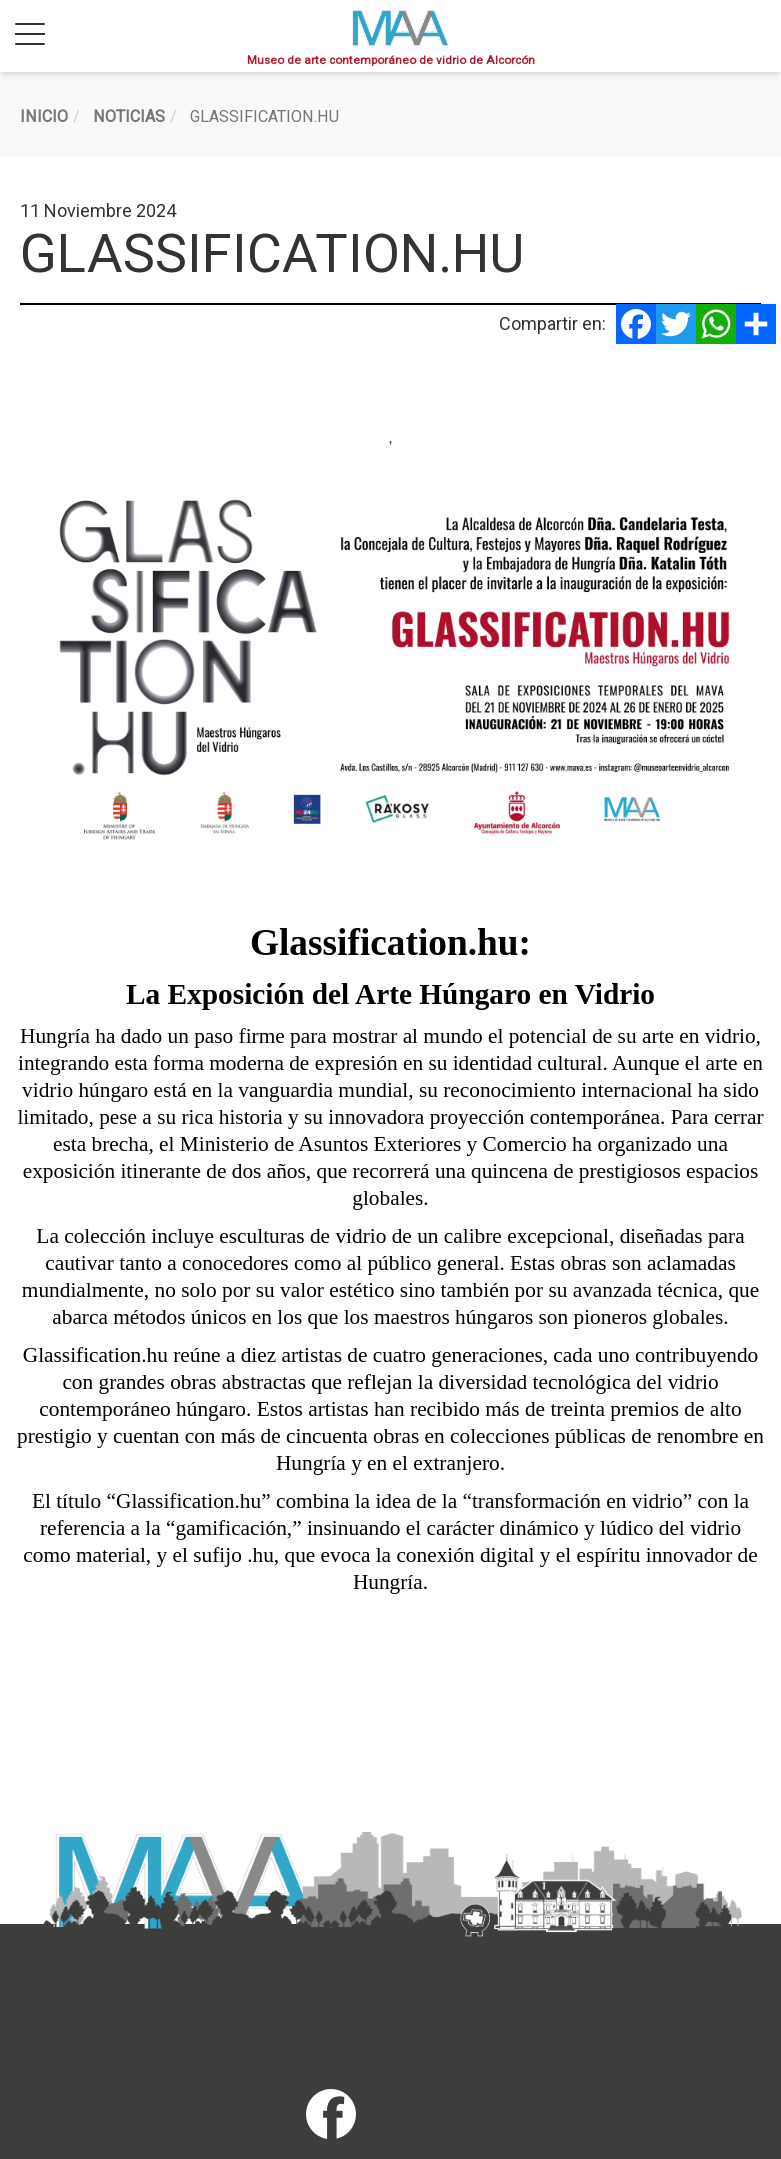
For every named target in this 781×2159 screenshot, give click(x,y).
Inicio (44, 116)
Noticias (129, 116)
